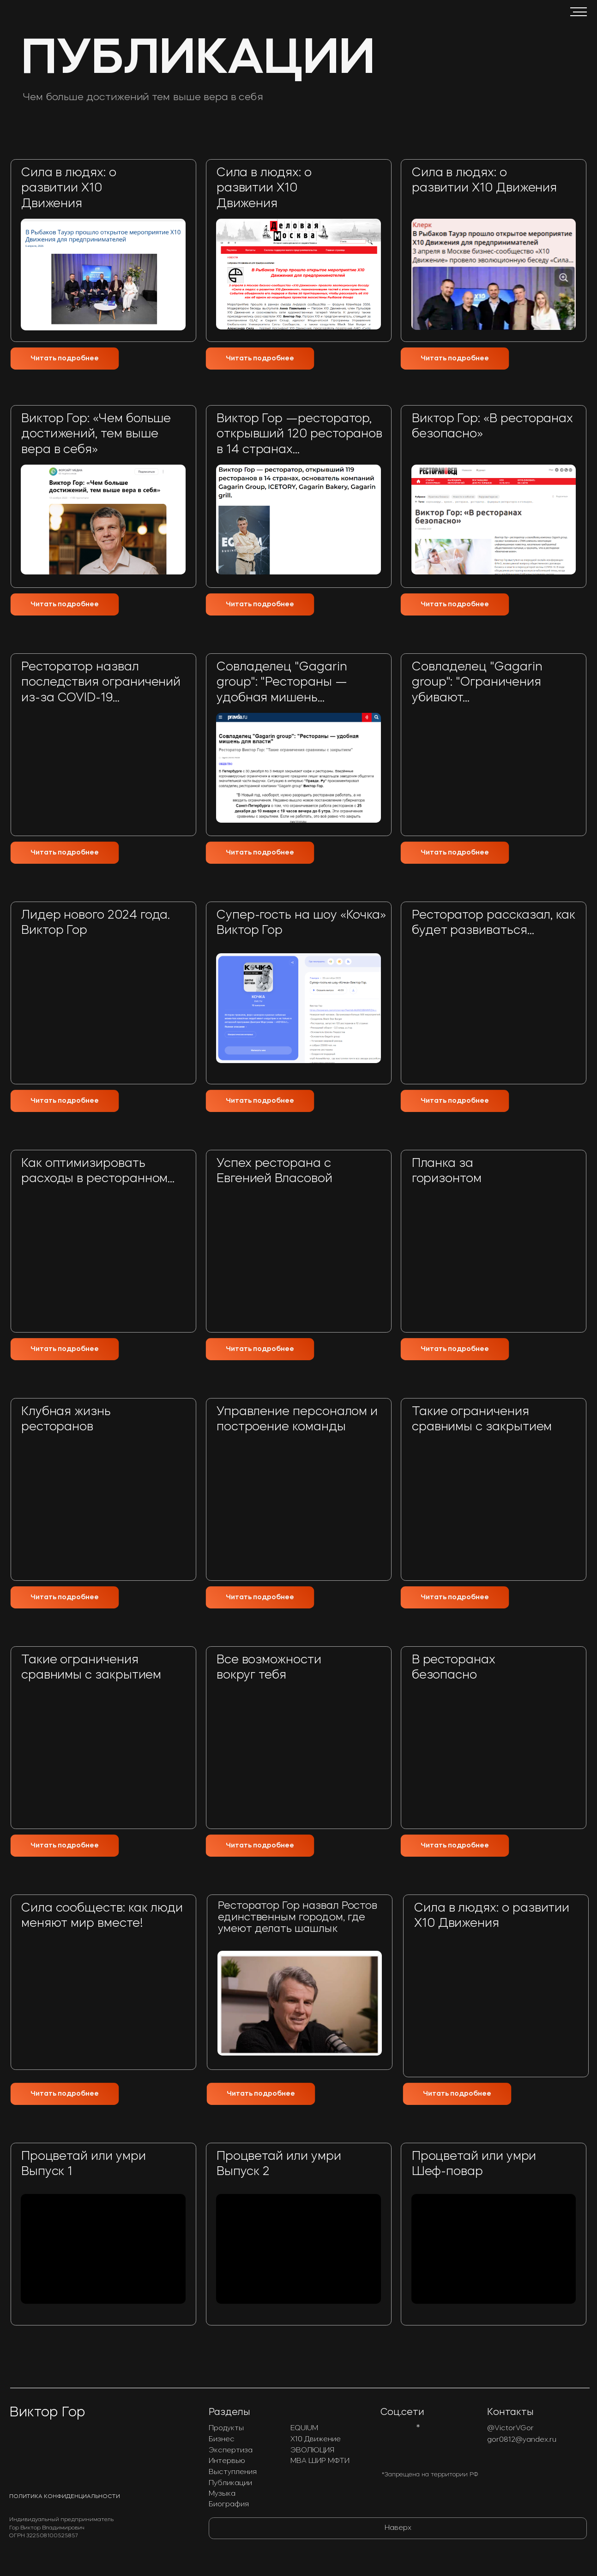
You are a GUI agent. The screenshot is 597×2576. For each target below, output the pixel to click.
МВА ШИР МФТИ (320, 2461)
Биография (229, 2504)
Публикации (230, 2483)
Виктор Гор (47, 2413)
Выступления (233, 2472)
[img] (298, 1524)
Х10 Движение (315, 2439)
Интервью (227, 2461)
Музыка (222, 2494)
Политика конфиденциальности (64, 2496)
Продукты (226, 2428)
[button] (578, 12)
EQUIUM (304, 2428)
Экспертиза (231, 2450)
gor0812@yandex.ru (521, 2440)
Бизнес (222, 2439)
